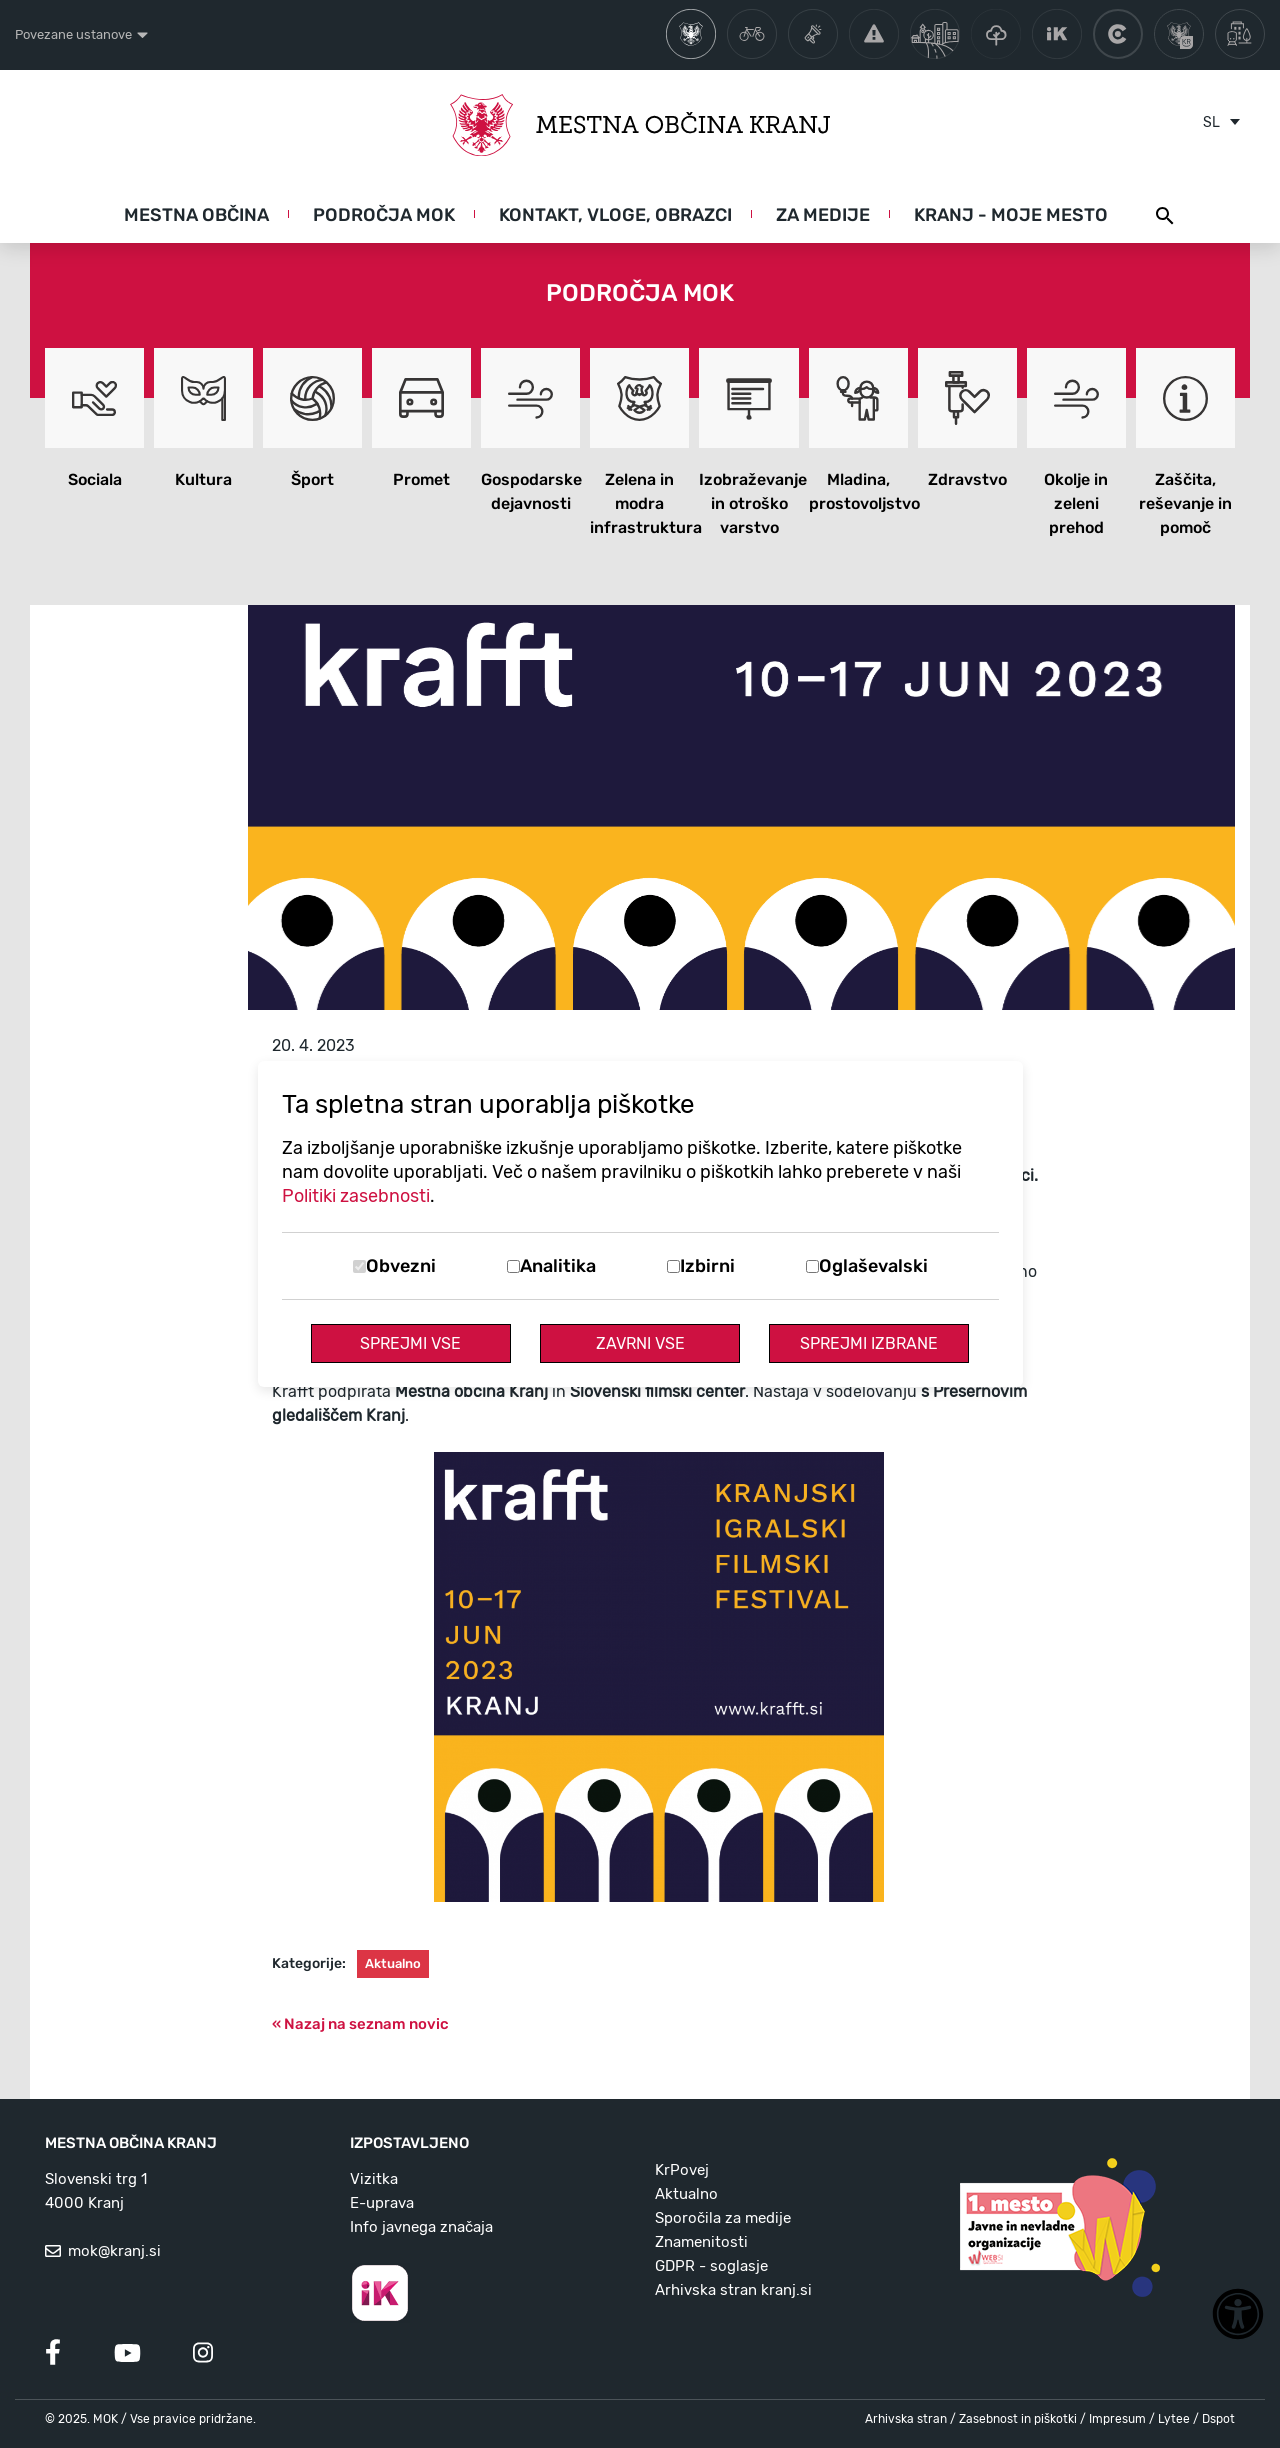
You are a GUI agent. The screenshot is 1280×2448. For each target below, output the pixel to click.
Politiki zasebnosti (356, 1196)
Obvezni (401, 1266)
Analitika (558, 1266)
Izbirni (707, 1266)
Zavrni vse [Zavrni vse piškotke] (640, 1343)
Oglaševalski (873, 1266)
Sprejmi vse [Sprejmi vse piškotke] (410, 1343)
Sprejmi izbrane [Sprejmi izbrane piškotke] (869, 1343)
